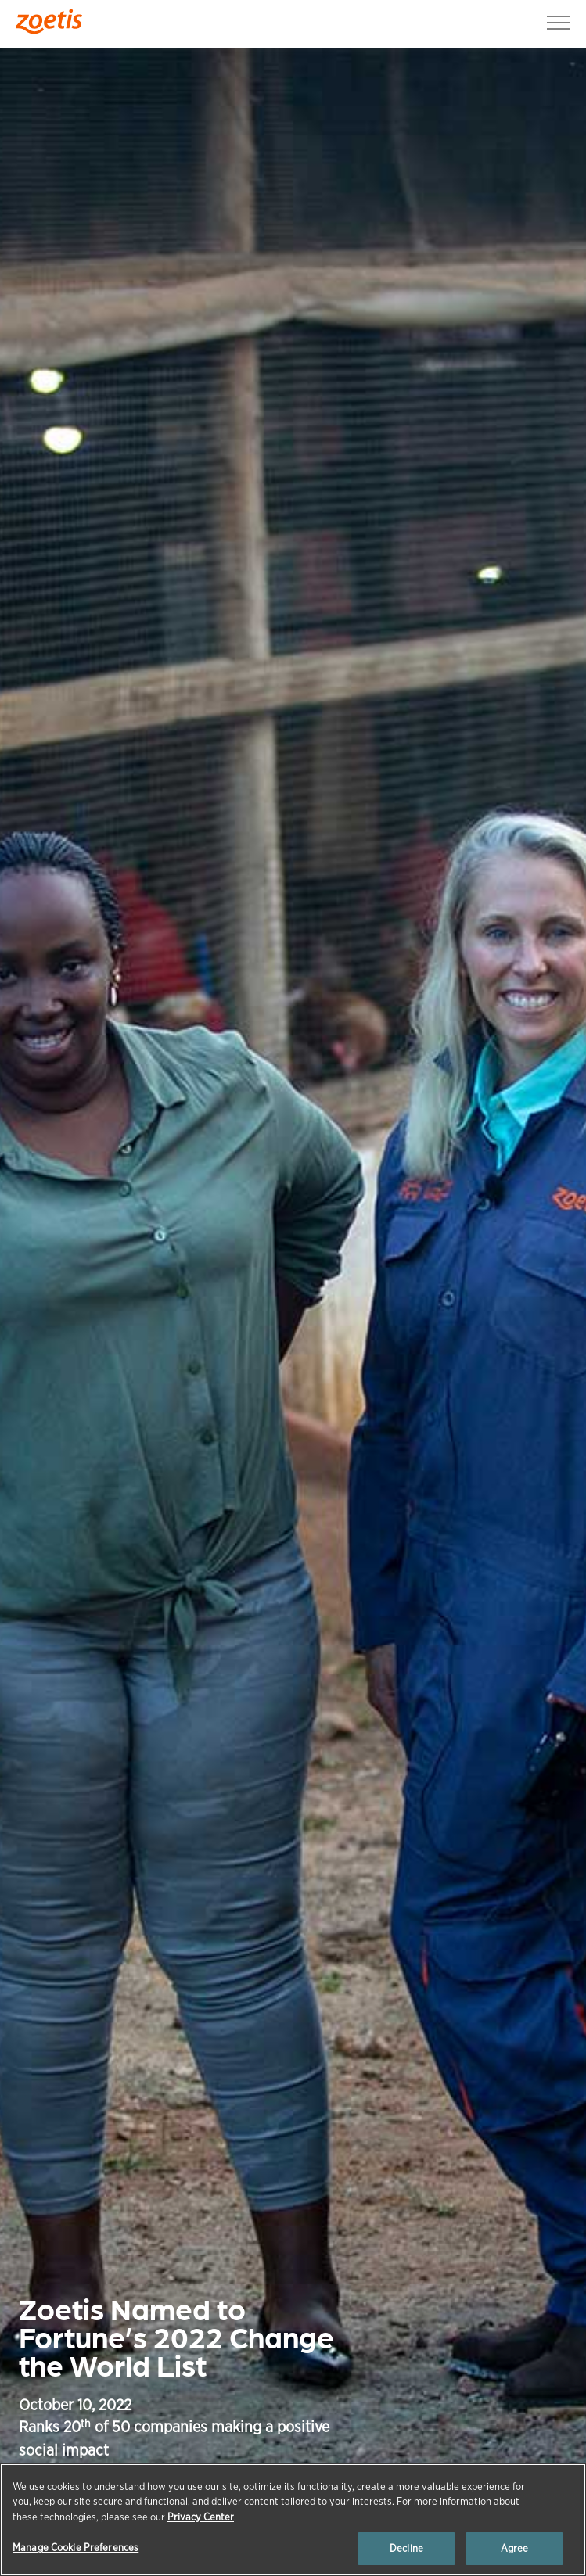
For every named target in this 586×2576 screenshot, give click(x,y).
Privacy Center (200, 2517)
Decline (406, 2548)
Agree (515, 2548)
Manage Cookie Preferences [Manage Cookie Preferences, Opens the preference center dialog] (75, 2547)
